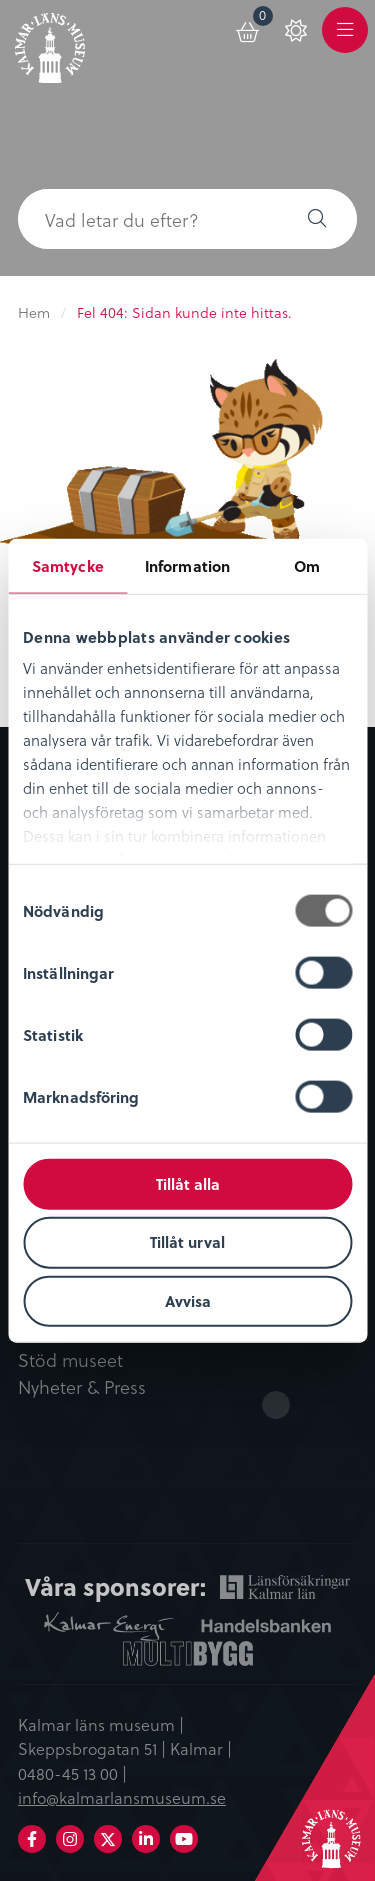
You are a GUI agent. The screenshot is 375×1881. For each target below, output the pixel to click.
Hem (34, 312)
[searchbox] (147, 219)
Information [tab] (187, 565)
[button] (317, 219)
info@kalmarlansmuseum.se (122, 1797)
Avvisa (188, 1301)
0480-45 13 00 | (72, 1773)
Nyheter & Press (82, 1388)
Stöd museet (70, 1361)
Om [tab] (307, 565)
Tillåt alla (188, 1183)
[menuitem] (249, 29)
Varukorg (263, 18)
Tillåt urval (187, 1242)
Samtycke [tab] (68, 565)
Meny (345, 41)
